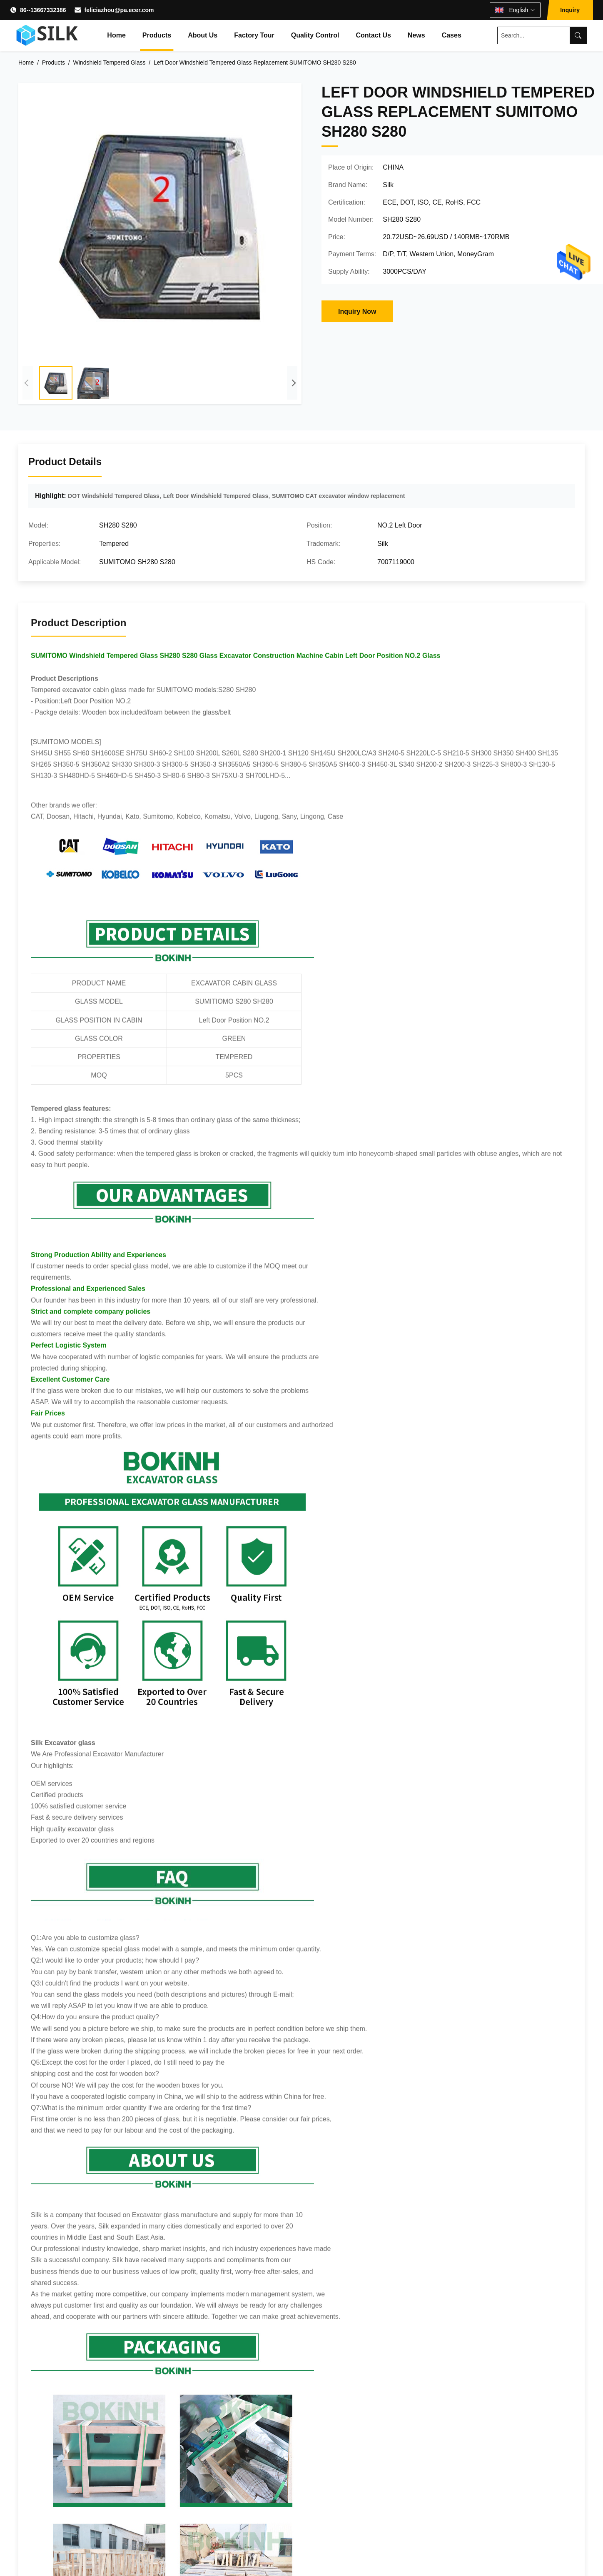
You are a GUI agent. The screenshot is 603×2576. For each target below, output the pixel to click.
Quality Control (315, 35)
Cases (451, 35)
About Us (202, 35)
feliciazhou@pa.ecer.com (119, 10)
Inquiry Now (357, 311)
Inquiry (570, 10)
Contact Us (373, 35)
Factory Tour (254, 35)
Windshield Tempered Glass (109, 62)
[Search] (578, 35)
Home (116, 35)
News (416, 35)
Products (156, 35)
